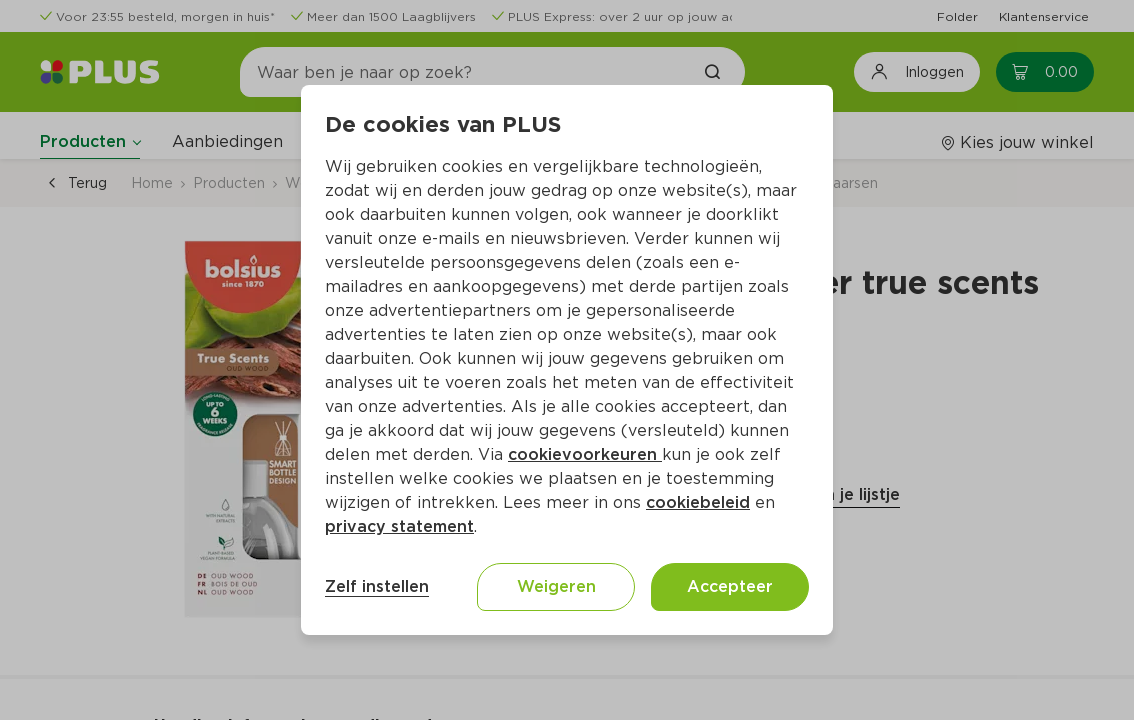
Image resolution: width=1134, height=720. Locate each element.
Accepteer (730, 586)
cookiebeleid (698, 502)
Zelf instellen (377, 586)
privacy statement (399, 526)
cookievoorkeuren (585, 454)
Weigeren (556, 586)
